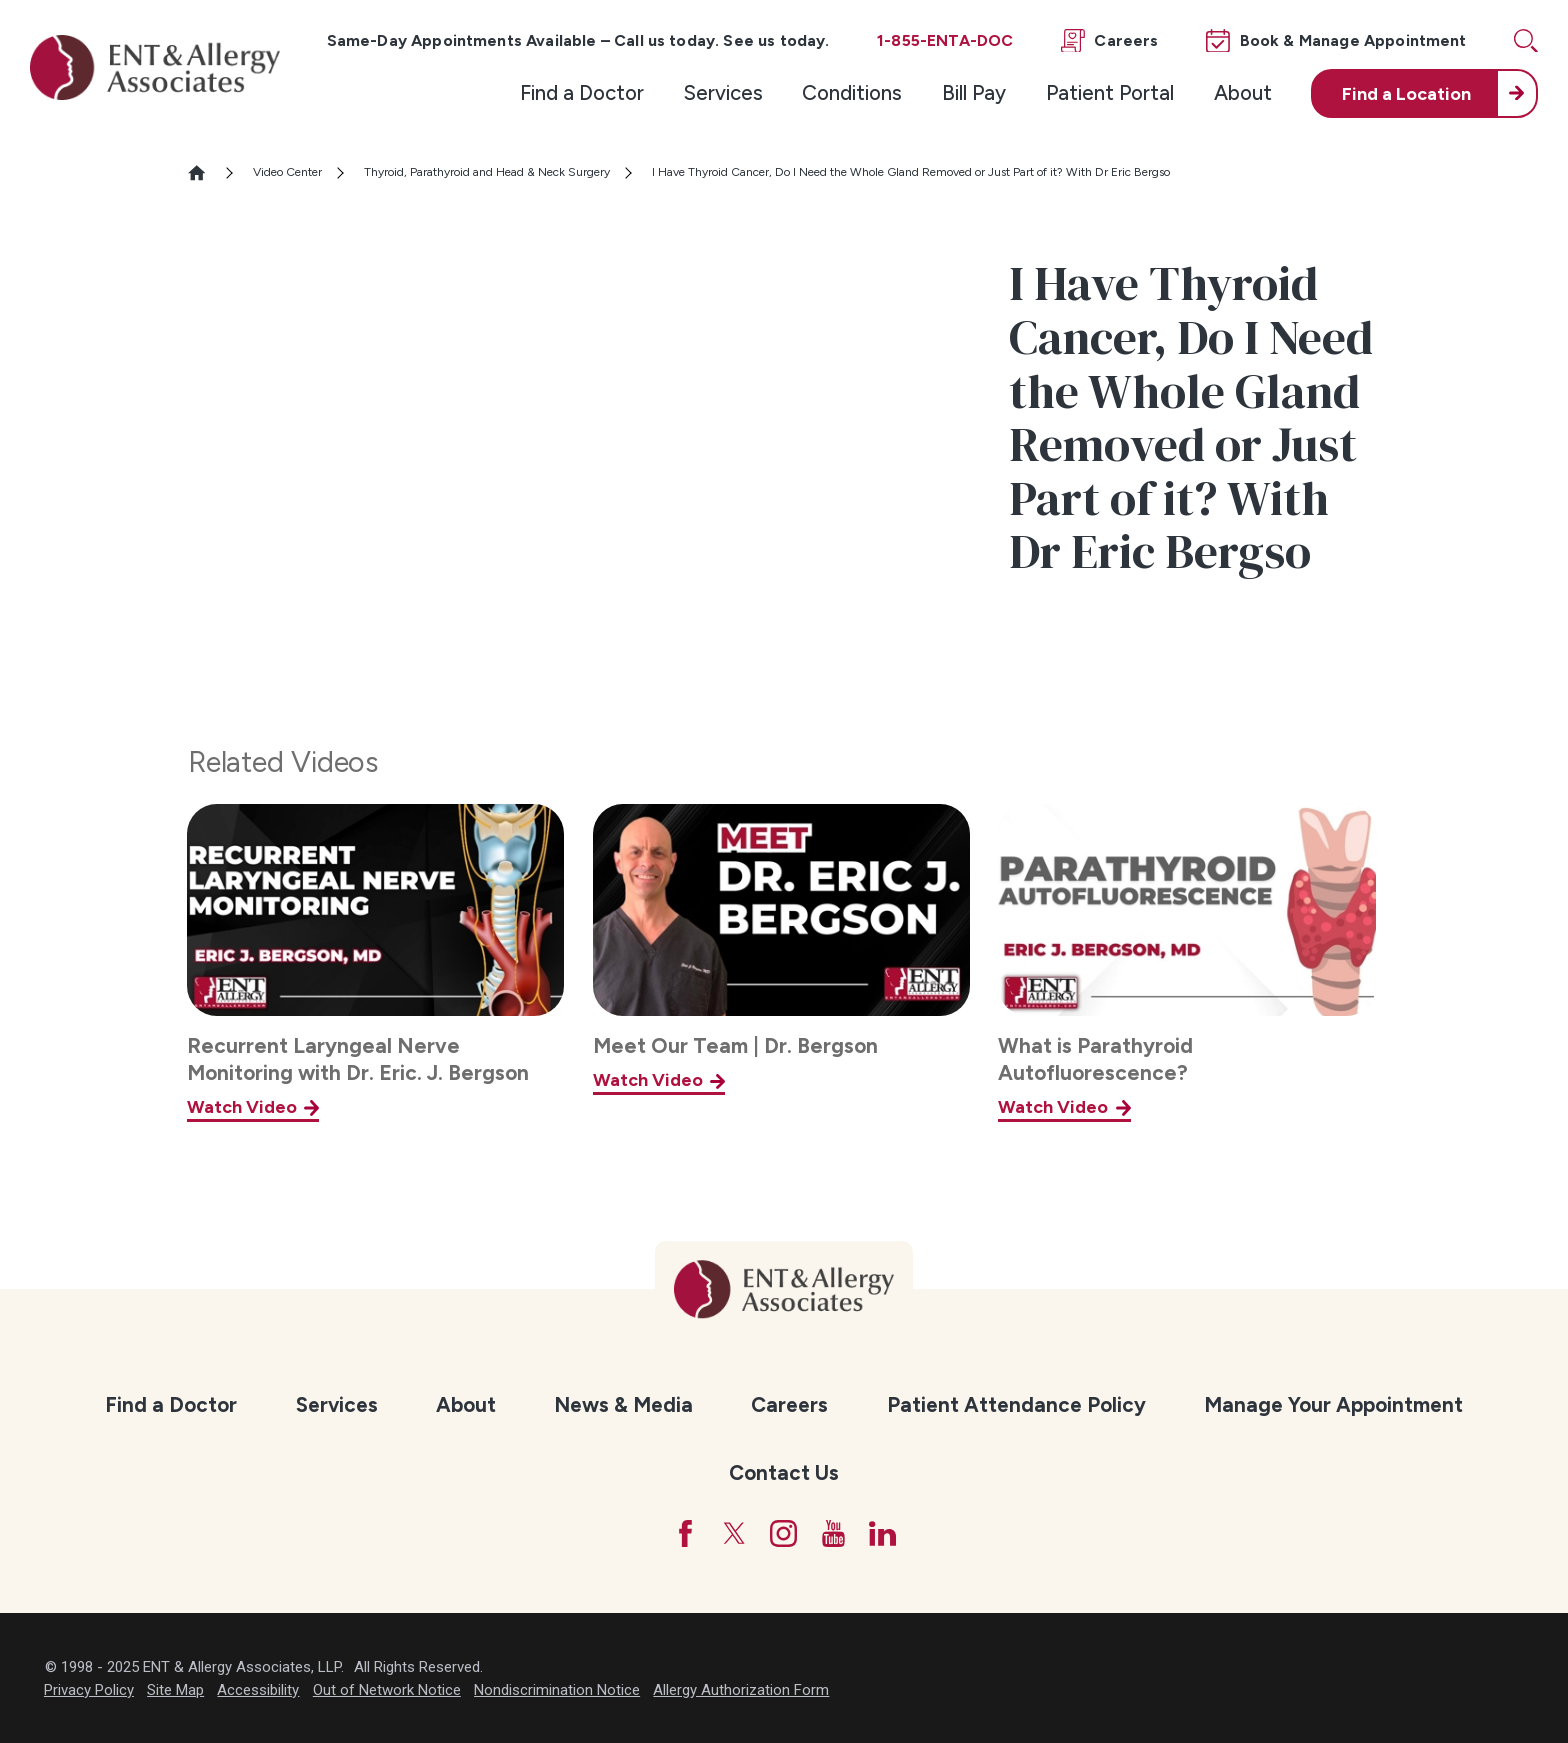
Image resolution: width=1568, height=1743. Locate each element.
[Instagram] (783, 1533)
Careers (789, 1404)
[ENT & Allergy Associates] (155, 67)
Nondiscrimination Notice (557, 1690)
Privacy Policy (89, 1690)
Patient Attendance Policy (1016, 1404)
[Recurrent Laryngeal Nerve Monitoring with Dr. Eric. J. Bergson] (375, 963)
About (1243, 92)
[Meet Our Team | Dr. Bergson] (781, 963)
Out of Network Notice (387, 1690)
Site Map (175, 1690)
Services (723, 92)
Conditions (852, 92)
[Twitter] (734, 1533)
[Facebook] (685, 1533)
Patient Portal (1110, 92)
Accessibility (258, 1690)
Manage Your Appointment (1333, 1404)
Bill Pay (974, 92)
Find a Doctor (582, 92)
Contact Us (784, 1472)
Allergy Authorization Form (741, 1690)
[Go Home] (205, 172)
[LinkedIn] (882, 1533)
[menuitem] (582, 93)
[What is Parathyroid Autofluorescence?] (1186, 963)
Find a (1406, 93)
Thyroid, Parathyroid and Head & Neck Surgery (487, 172)
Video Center (287, 172)
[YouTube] (833, 1533)
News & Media (623, 1404)
